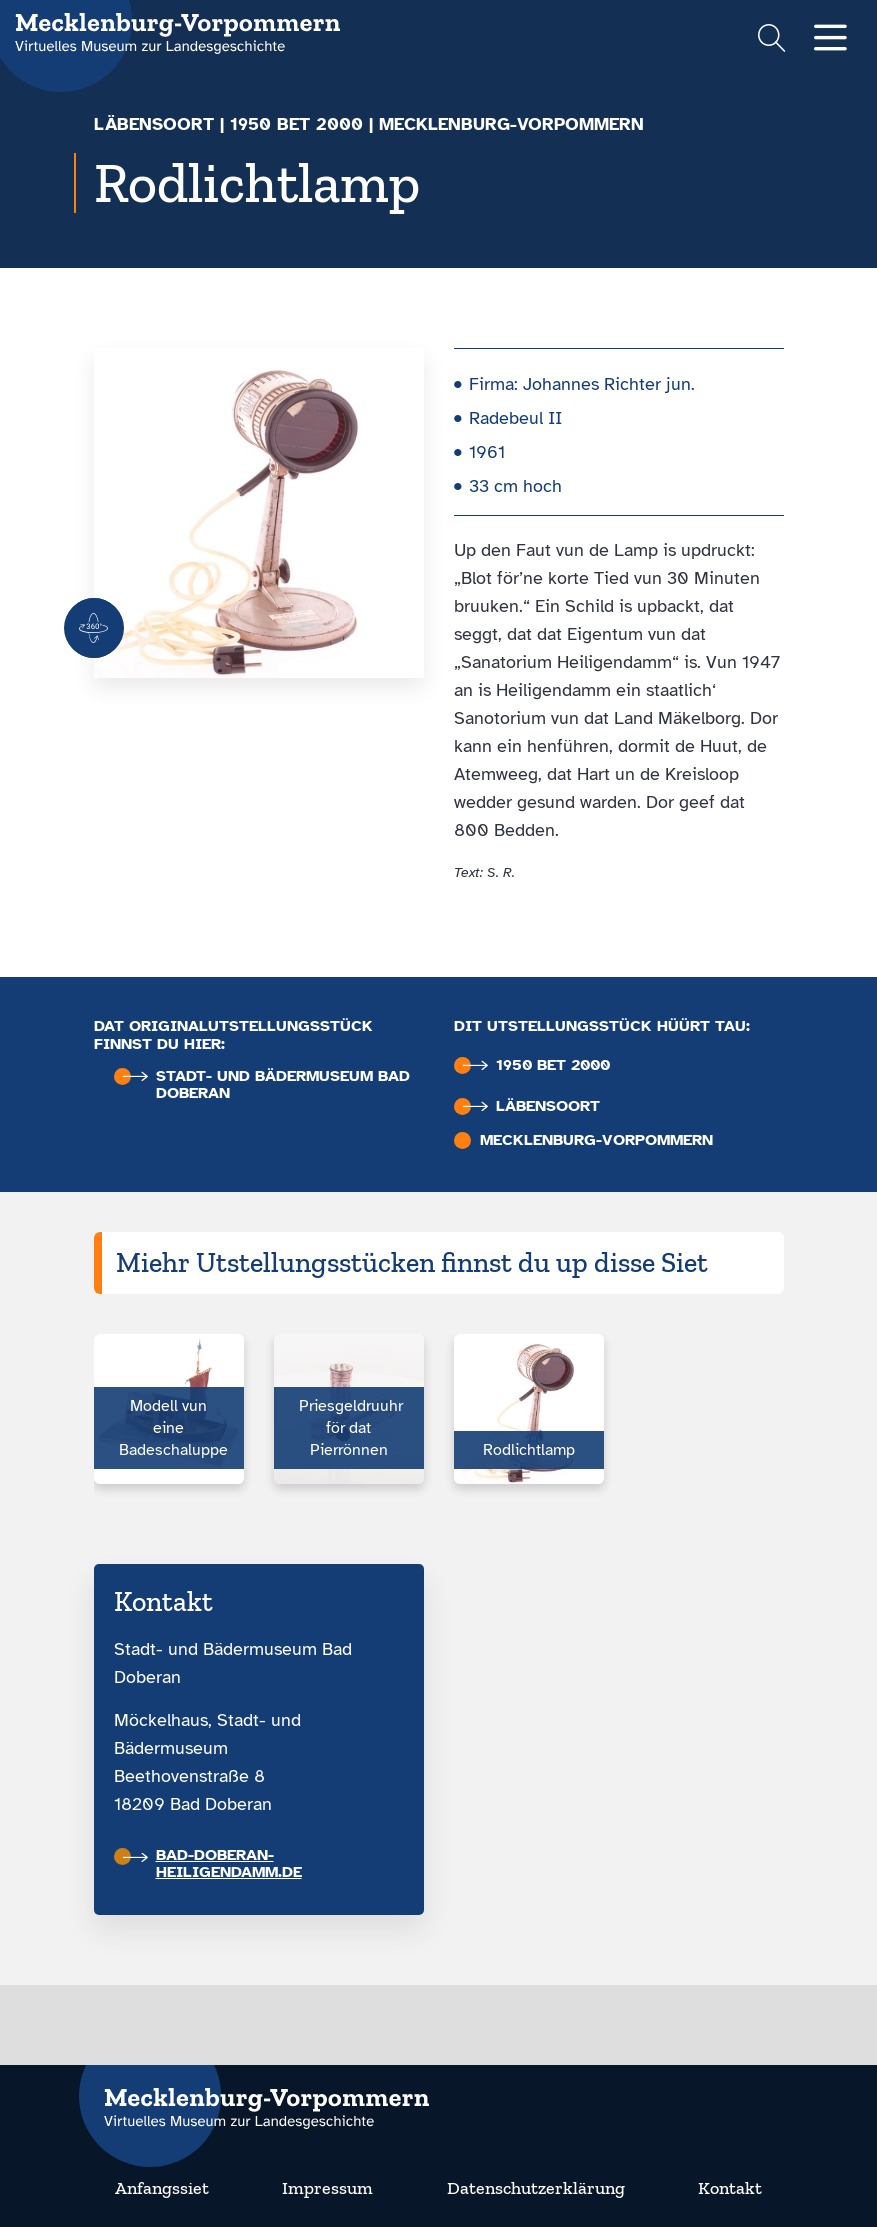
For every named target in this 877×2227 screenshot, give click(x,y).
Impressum (327, 2188)
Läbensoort (154, 124)
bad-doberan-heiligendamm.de (212, 1863)
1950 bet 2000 (296, 124)
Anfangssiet (162, 2188)
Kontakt (730, 2188)
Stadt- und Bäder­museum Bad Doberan (266, 1085)
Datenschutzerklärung (536, 2188)
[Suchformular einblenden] (771, 40)
